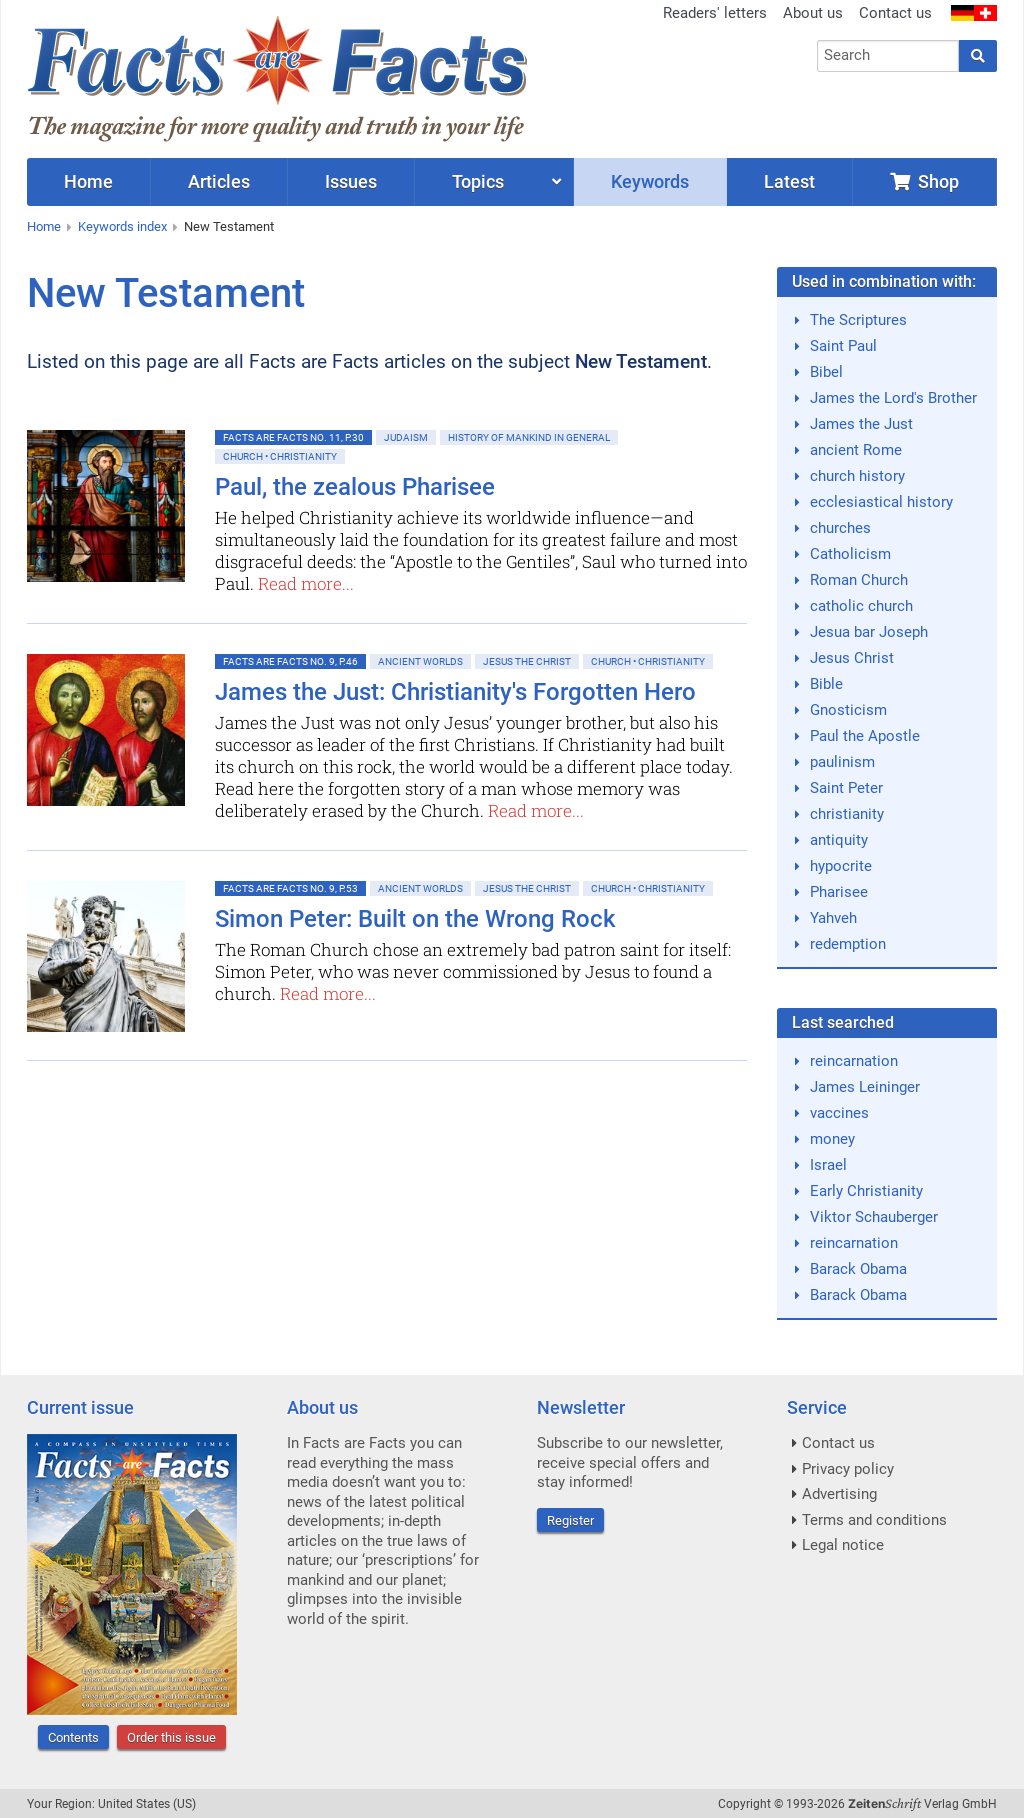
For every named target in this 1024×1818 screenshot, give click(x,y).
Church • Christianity (280, 456)
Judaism (406, 437)
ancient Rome (856, 450)
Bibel (826, 372)
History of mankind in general (529, 437)
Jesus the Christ (527, 661)
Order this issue (171, 1737)
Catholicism (850, 554)
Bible (826, 684)
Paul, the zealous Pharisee (355, 487)
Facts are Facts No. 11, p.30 (293, 437)
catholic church (861, 606)
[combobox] (888, 56)
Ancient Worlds (420, 661)
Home (44, 226)
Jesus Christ (852, 658)
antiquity (839, 840)
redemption (848, 944)
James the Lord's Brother (893, 398)
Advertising (839, 1494)
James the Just (861, 424)
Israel (828, 1165)
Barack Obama (858, 1269)
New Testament (229, 226)
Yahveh (833, 918)
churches (840, 528)
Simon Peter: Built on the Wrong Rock (415, 919)
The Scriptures (858, 320)
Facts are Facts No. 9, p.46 (290, 661)
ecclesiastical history (881, 502)
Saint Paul (843, 346)
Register (570, 1520)
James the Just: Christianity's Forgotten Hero (455, 692)
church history (857, 476)
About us (813, 13)
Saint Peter (846, 788)
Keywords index (122, 226)
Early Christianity (866, 1191)
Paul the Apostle (865, 736)
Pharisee (839, 892)
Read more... (306, 583)
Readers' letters (715, 13)
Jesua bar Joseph (869, 632)
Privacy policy (848, 1469)
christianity (847, 814)
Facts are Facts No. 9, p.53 (290, 888)
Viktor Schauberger (874, 1217)
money (832, 1139)
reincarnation (854, 1061)
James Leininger (865, 1087)
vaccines (839, 1113)
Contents (73, 1737)
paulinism (842, 762)
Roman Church (859, 580)
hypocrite (841, 866)
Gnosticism (848, 710)
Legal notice (843, 1545)
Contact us (895, 13)
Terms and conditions (874, 1520)
